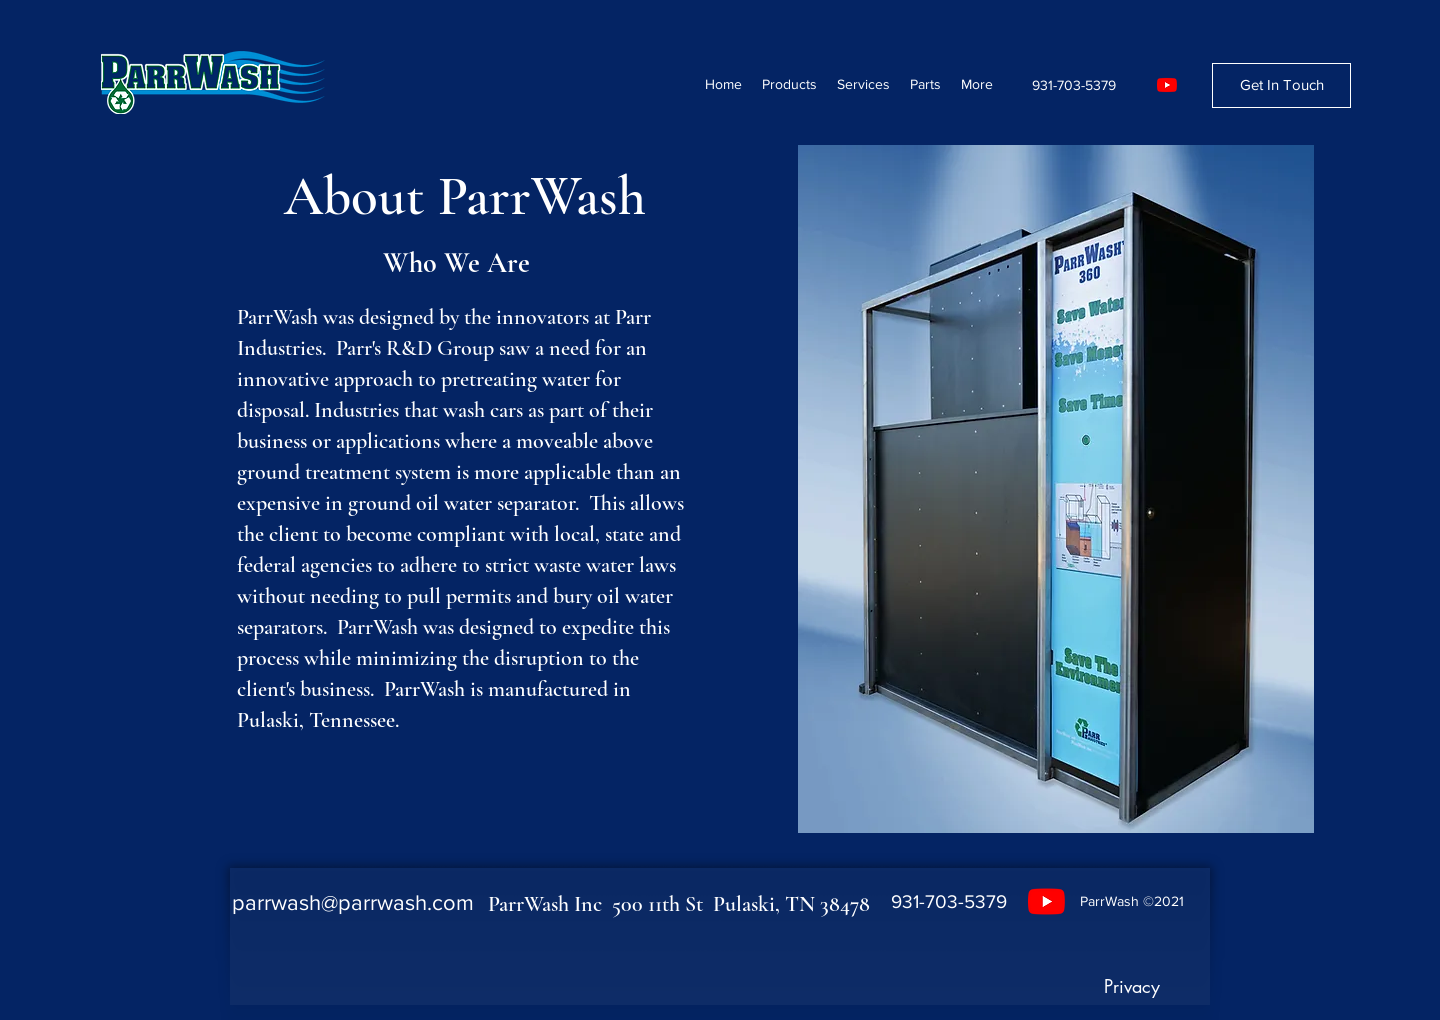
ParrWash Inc (550, 904)
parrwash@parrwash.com (353, 902)
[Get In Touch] (1281, 85)
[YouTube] (1167, 85)
